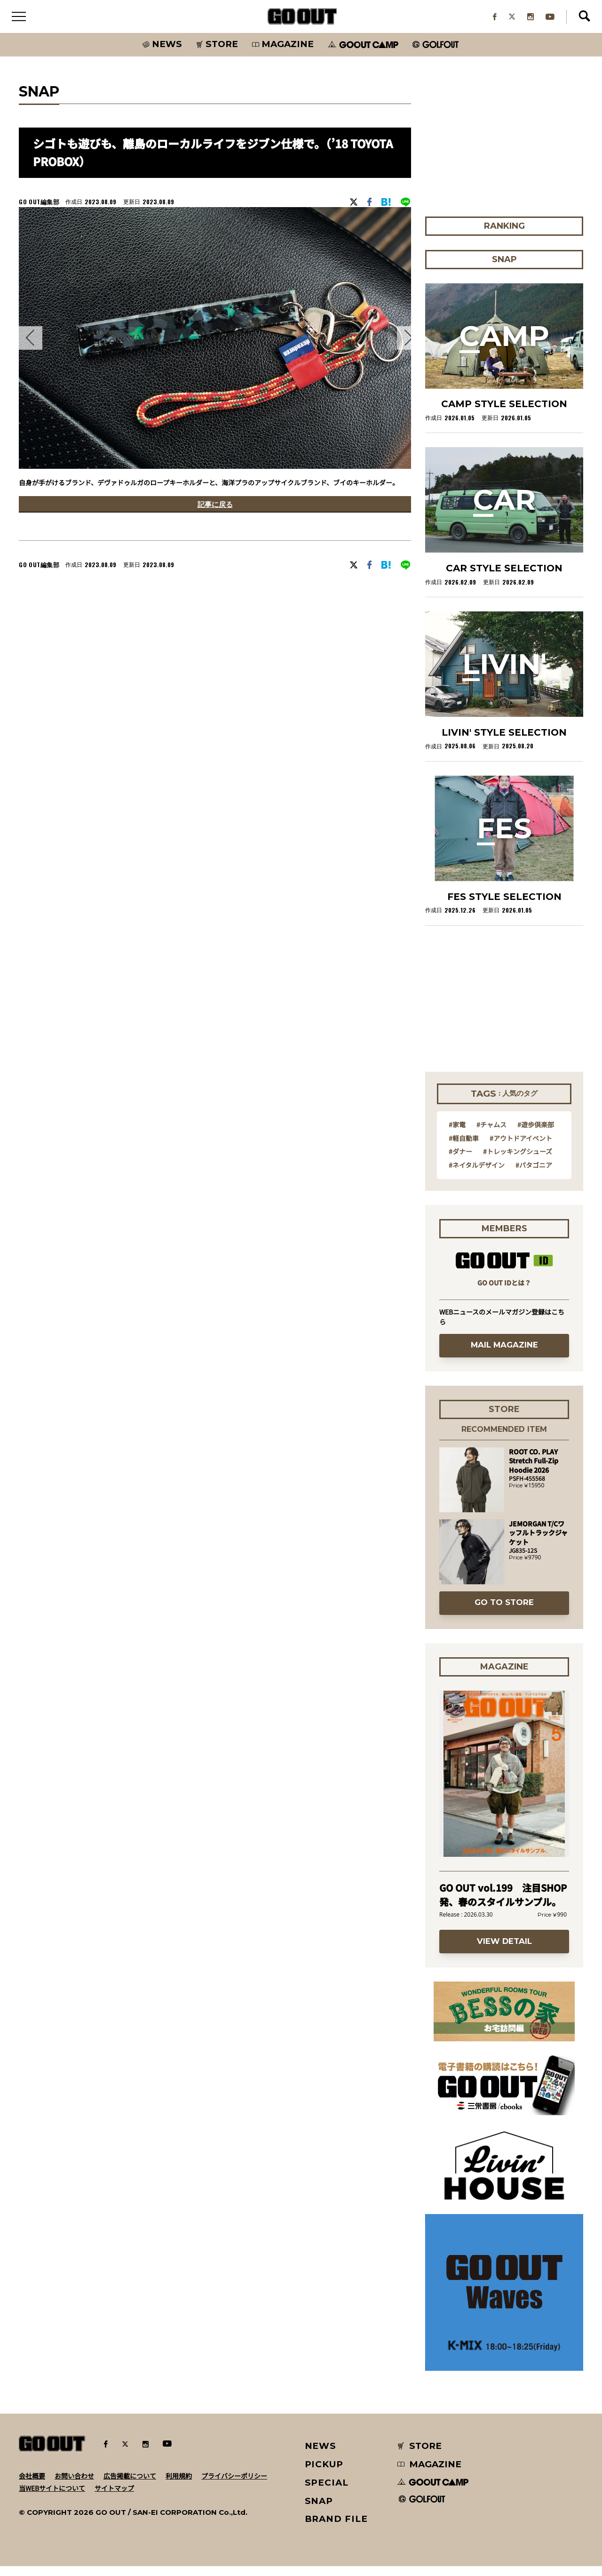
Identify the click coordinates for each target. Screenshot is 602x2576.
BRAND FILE (336, 2528)
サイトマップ (114, 2497)
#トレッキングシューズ (517, 1161)
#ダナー (460, 1161)
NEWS (321, 2455)
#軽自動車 (464, 1147)
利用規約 (179, 2485)
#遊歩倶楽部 (535, 1134)
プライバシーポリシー (234, 2485)
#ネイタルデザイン (477, 1174)
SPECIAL (327, 2492)
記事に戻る (215, 516)
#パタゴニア (533, 1174)
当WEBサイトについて (52, 2497)
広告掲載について (129, 2485)
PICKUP (324, 2474)
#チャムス (491, 1134)
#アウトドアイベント (521, 1147)
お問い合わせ (74, 2485)
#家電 (457, 1134)
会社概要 (32, 2485)
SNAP (319, 2510)
